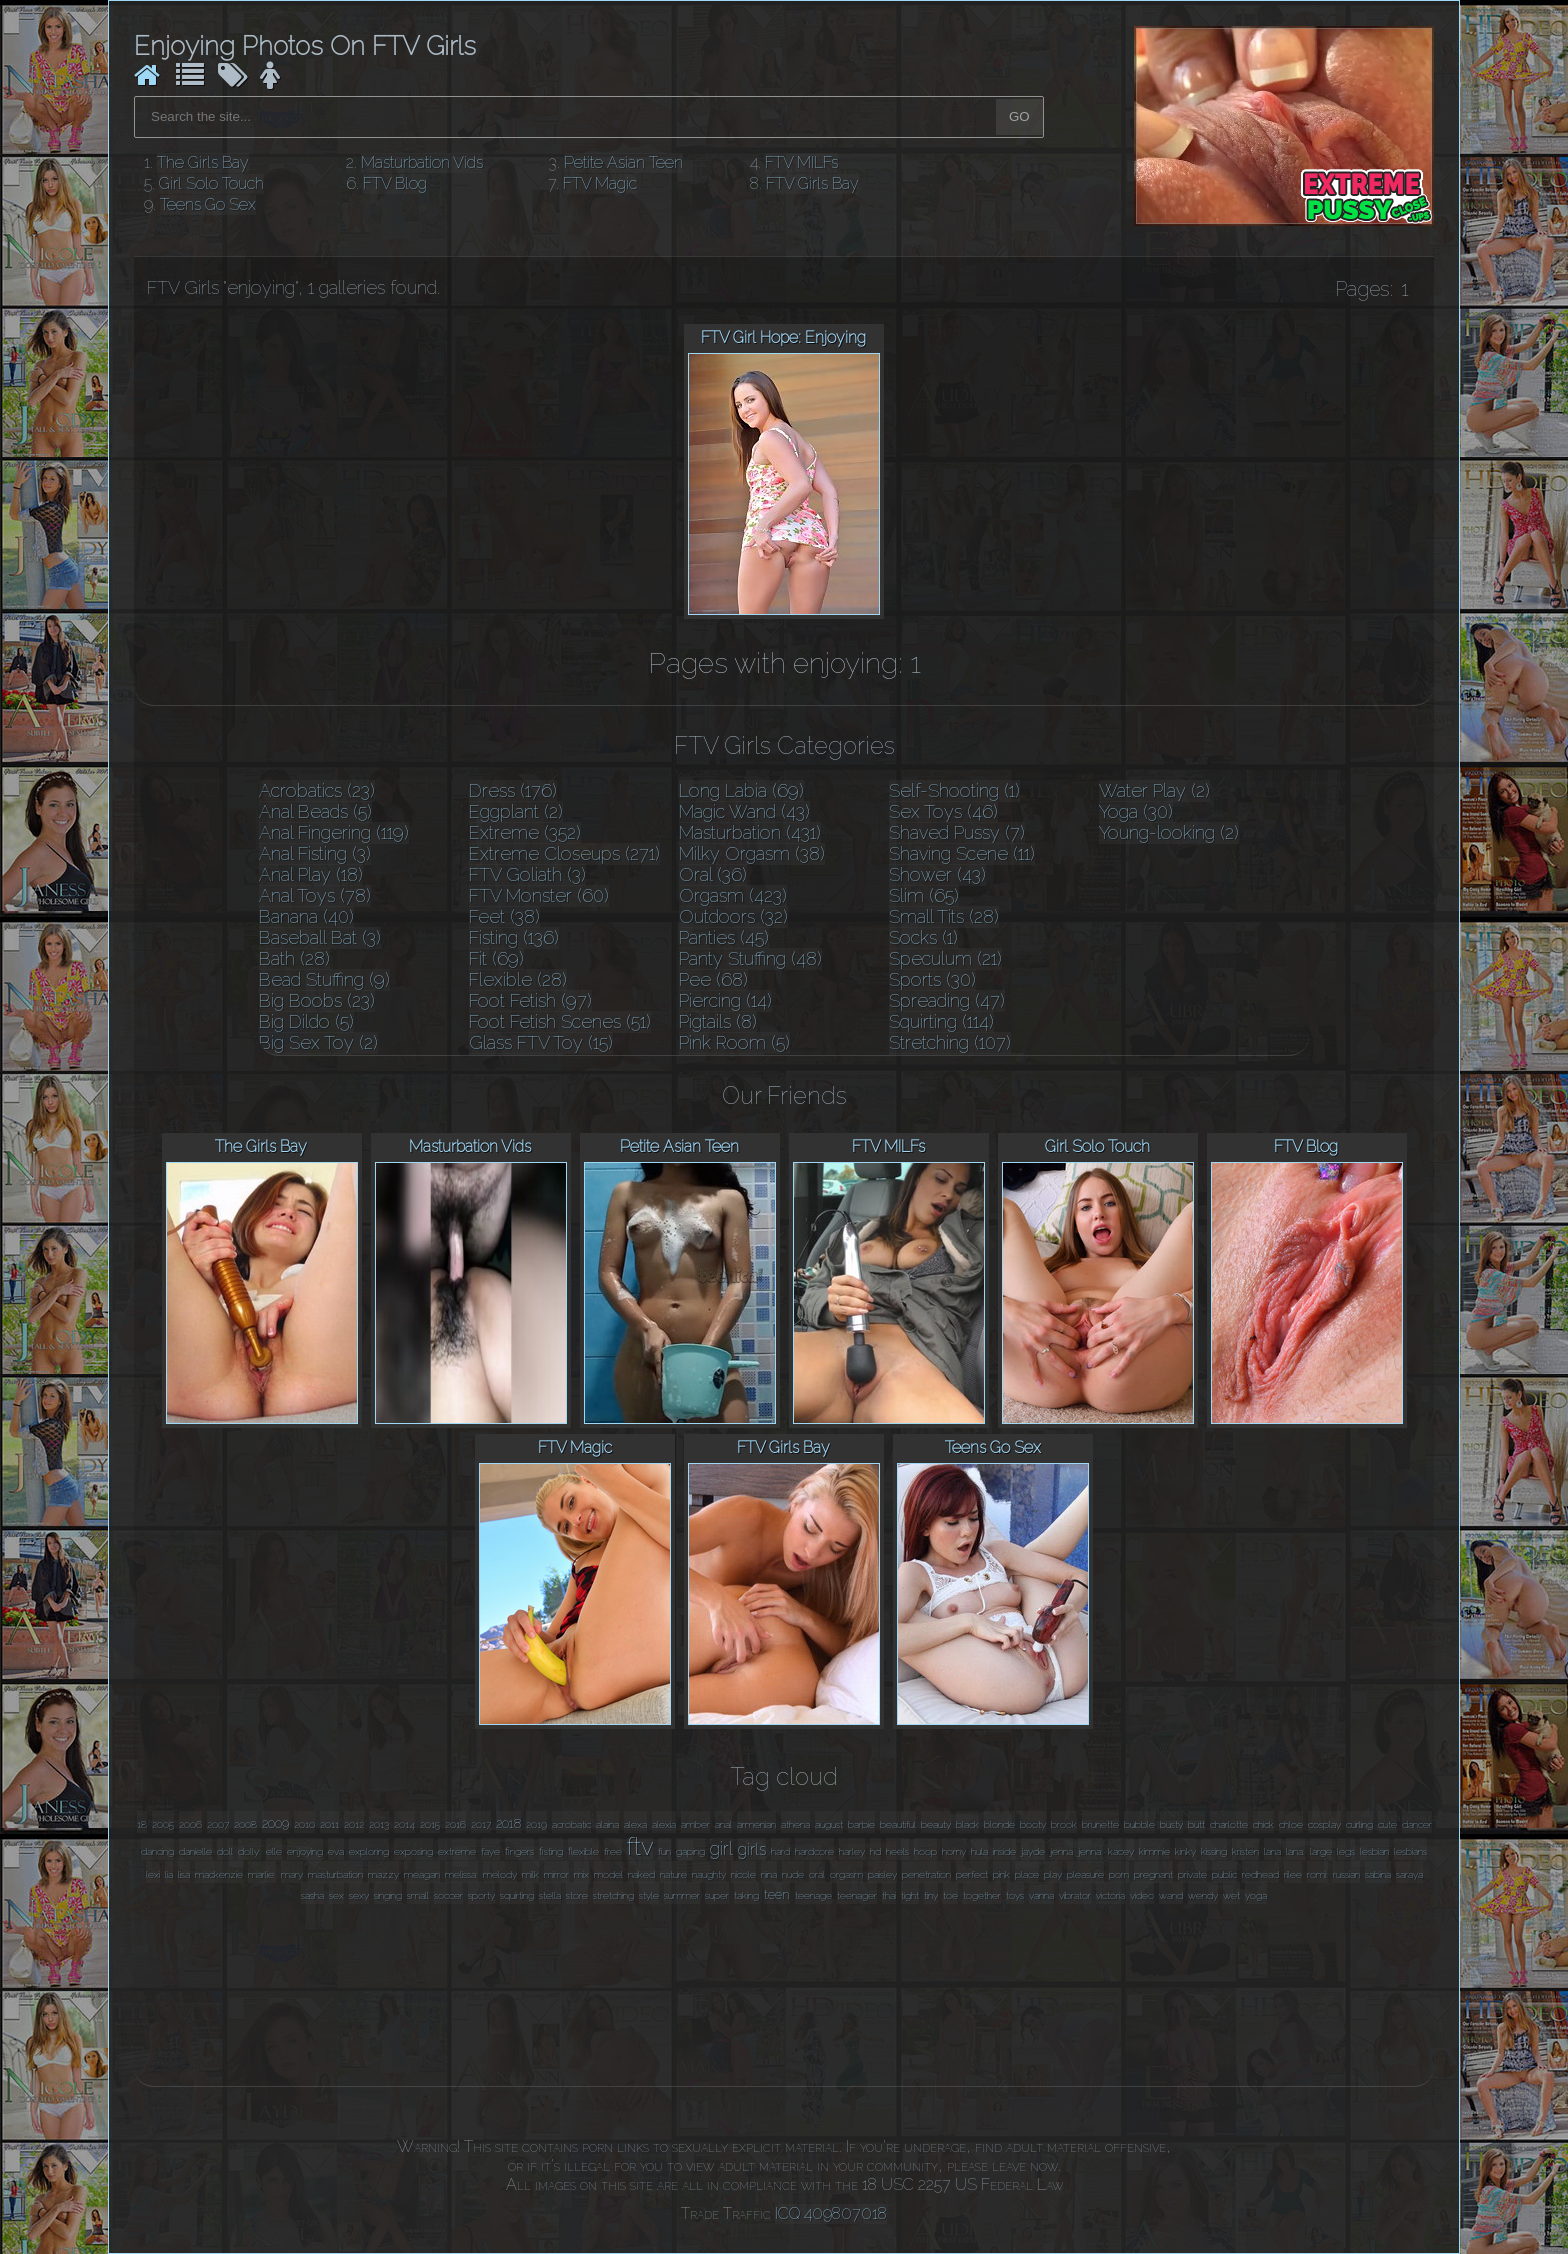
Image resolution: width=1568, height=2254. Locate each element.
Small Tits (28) (944, 916)
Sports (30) (932, 979)
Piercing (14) (725, 1000)
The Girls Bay (203, 162)
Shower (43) (937, 874)
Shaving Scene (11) (962, 853)
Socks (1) (923, 937)
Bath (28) (294, 958)
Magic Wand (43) (744, 811)
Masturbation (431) (750, 832)
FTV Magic (600, 183)
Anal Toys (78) (315, 895)
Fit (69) (496, 958)
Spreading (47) (947, 1000)
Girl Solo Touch (211, 183)
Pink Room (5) (734, 1042)
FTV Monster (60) (539, 895)
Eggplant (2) (516, 811)
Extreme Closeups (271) (564, 853)
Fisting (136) (514, 937)
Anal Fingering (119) (334, 832)
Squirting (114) (941, 1021)
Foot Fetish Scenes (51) (560, 1021)
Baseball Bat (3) (320, 937)
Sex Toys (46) (943, 811)
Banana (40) (306, 916)
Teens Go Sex (208, 204)
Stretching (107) (950, 1042)
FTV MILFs (801, 162)
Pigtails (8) (718, 1021)
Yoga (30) (1136, 811)
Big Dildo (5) (306, 1021)
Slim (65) (924, 895)
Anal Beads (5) (315, 811)
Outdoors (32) (733, 916)
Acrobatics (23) (317, 790)
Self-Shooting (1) (954, 790)
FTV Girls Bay (812, 183)
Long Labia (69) (741, 790)
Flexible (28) (518, 979)
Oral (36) (713, 874)
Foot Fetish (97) (530, 1000)
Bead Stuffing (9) (324, 979)
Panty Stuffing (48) (750, 958)
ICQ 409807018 (831, 2213)
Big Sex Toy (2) (318, 1042)
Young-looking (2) (1169, 832)
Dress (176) (513, 790)
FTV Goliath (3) (527, 874)
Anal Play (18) (311, 874)
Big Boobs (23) (317, 1000)
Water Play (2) (1154, 790)
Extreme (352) (525, 832)
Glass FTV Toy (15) (541, 1042)
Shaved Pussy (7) (957, 832)
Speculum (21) (945, 958)
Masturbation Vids (422, 162)
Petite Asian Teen (623, 162)
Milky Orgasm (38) (752, 853)
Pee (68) (713, 979)
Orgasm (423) (733, 895)
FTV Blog (395, 183)
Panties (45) (724, 937)
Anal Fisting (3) (315, 853)
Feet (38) (504, 916)
